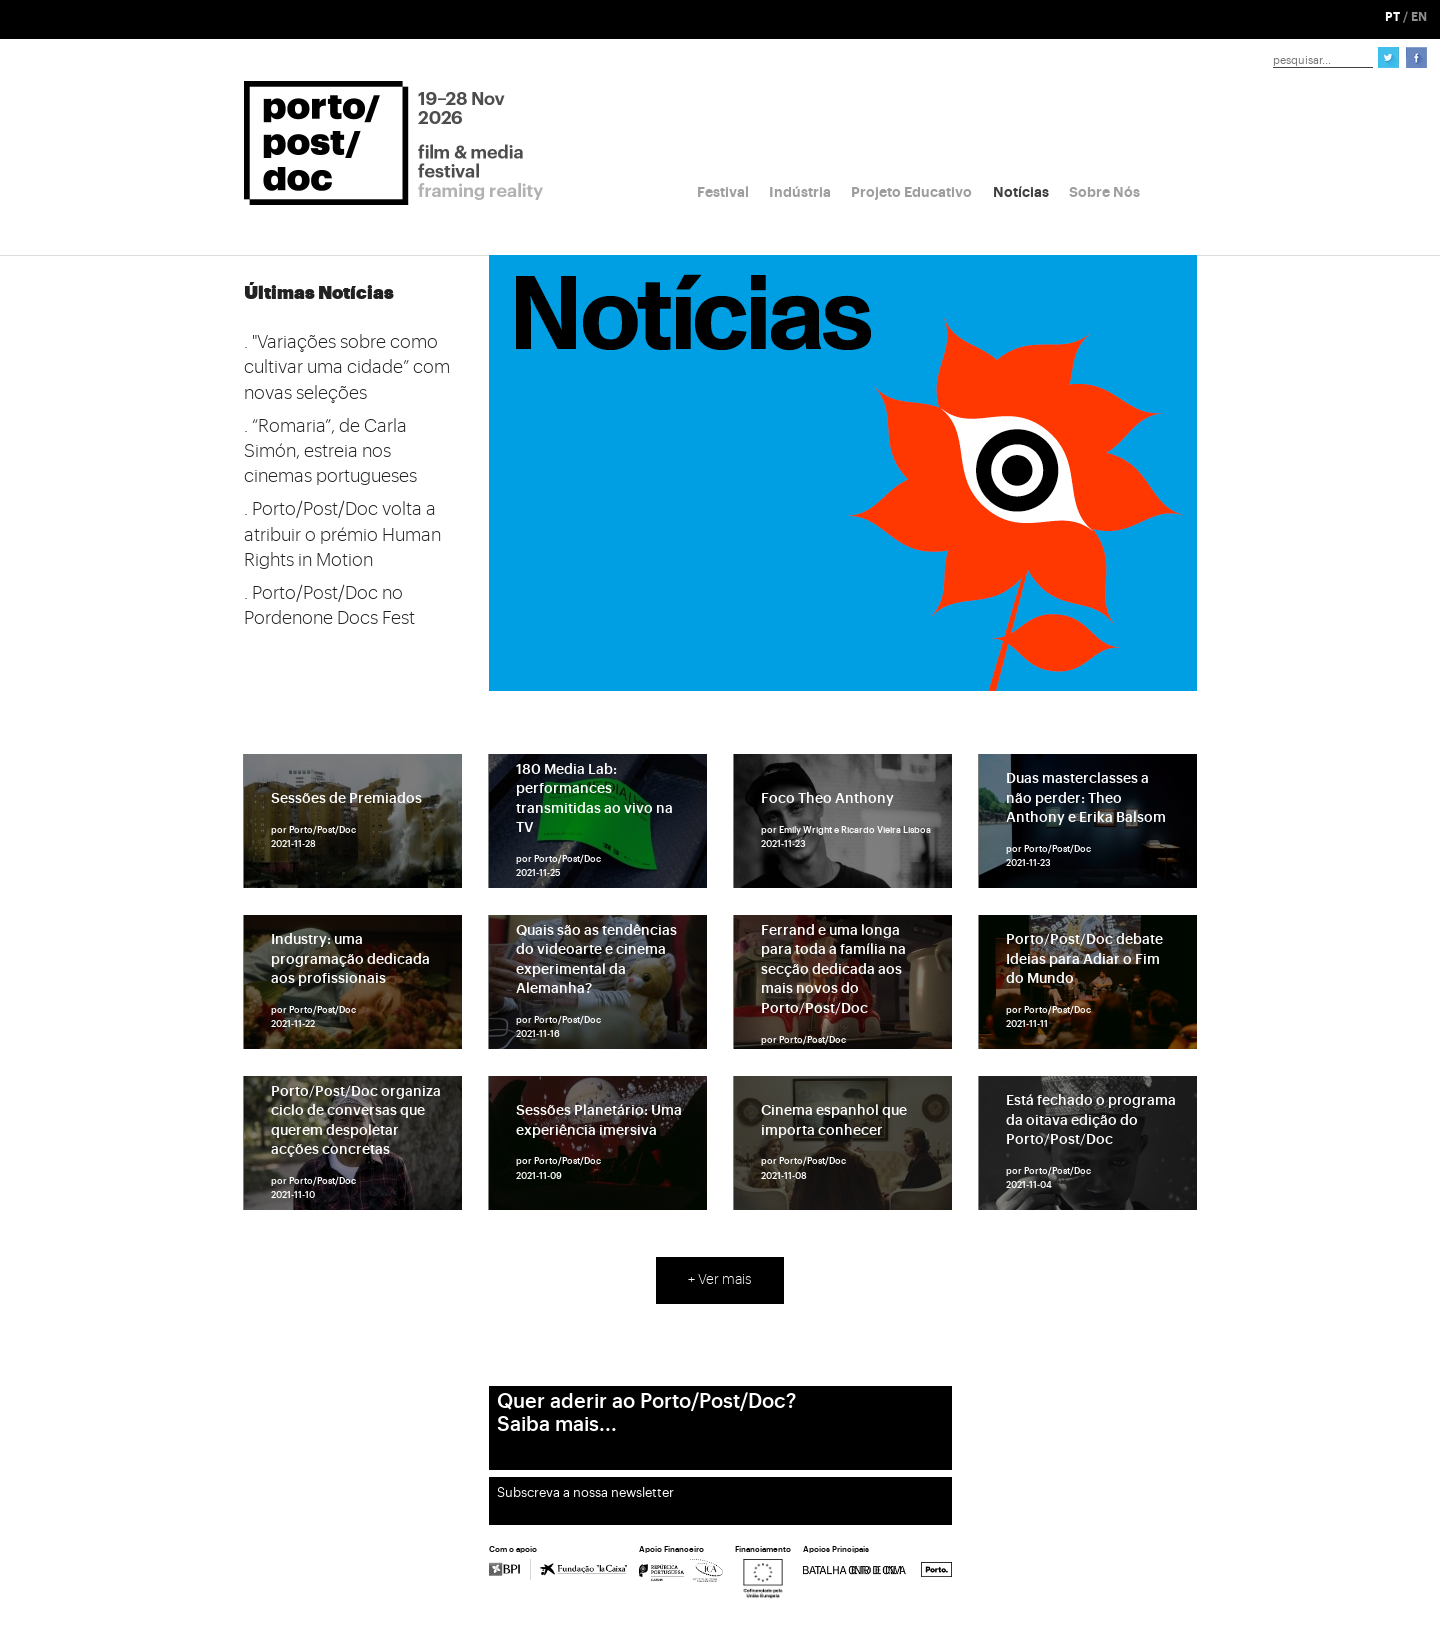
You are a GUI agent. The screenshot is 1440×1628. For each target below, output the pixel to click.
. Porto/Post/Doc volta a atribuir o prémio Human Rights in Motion (342, 534)
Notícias (1021, 192)
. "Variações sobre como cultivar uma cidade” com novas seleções (347, 367)
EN (1419, 17)
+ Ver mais (720, 1280)
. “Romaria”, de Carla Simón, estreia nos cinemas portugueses (330, 451)
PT (1392, 17)
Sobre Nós (1104, 192)
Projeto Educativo (911, 192)
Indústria (800, 192)
